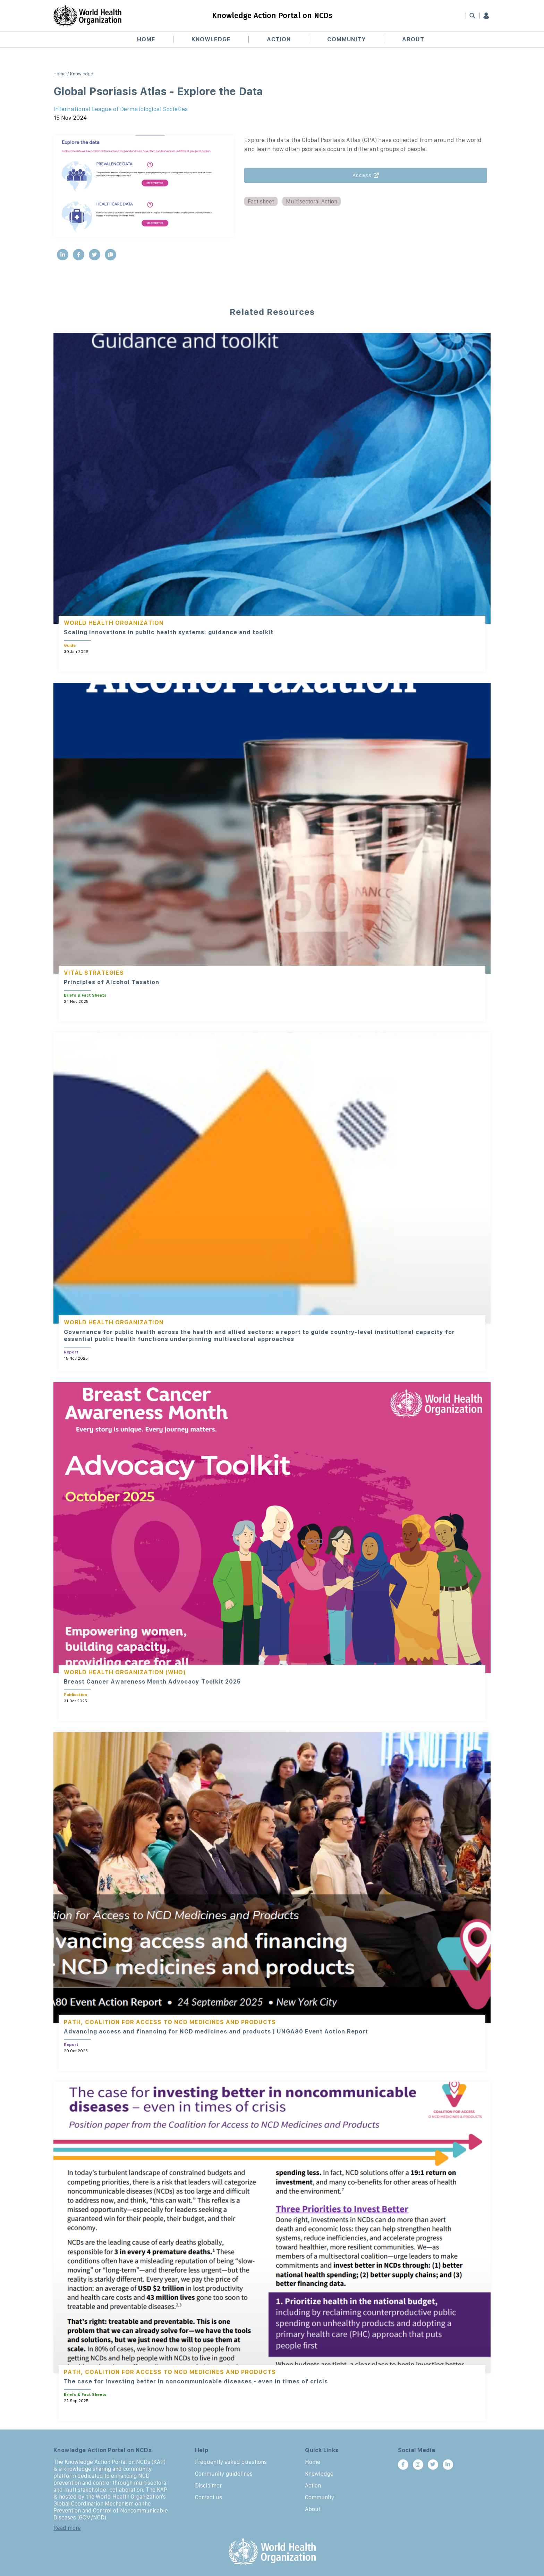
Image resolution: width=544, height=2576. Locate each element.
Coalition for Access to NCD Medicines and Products (180, 2022)
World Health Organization (114, 623)
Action (279, 39)
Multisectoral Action (311, 201)
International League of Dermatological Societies (120, 109)
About (411, 39)
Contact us (208, 2497)
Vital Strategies (94, 973)
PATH (72, 2022)
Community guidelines (224, 2473)
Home (148, 39)
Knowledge (212, 39)
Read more (67, 2528)
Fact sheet (261, 201)
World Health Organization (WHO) (125, 1672)
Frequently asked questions (231, 2462)
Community (345, 39)
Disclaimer (208, 2485)
